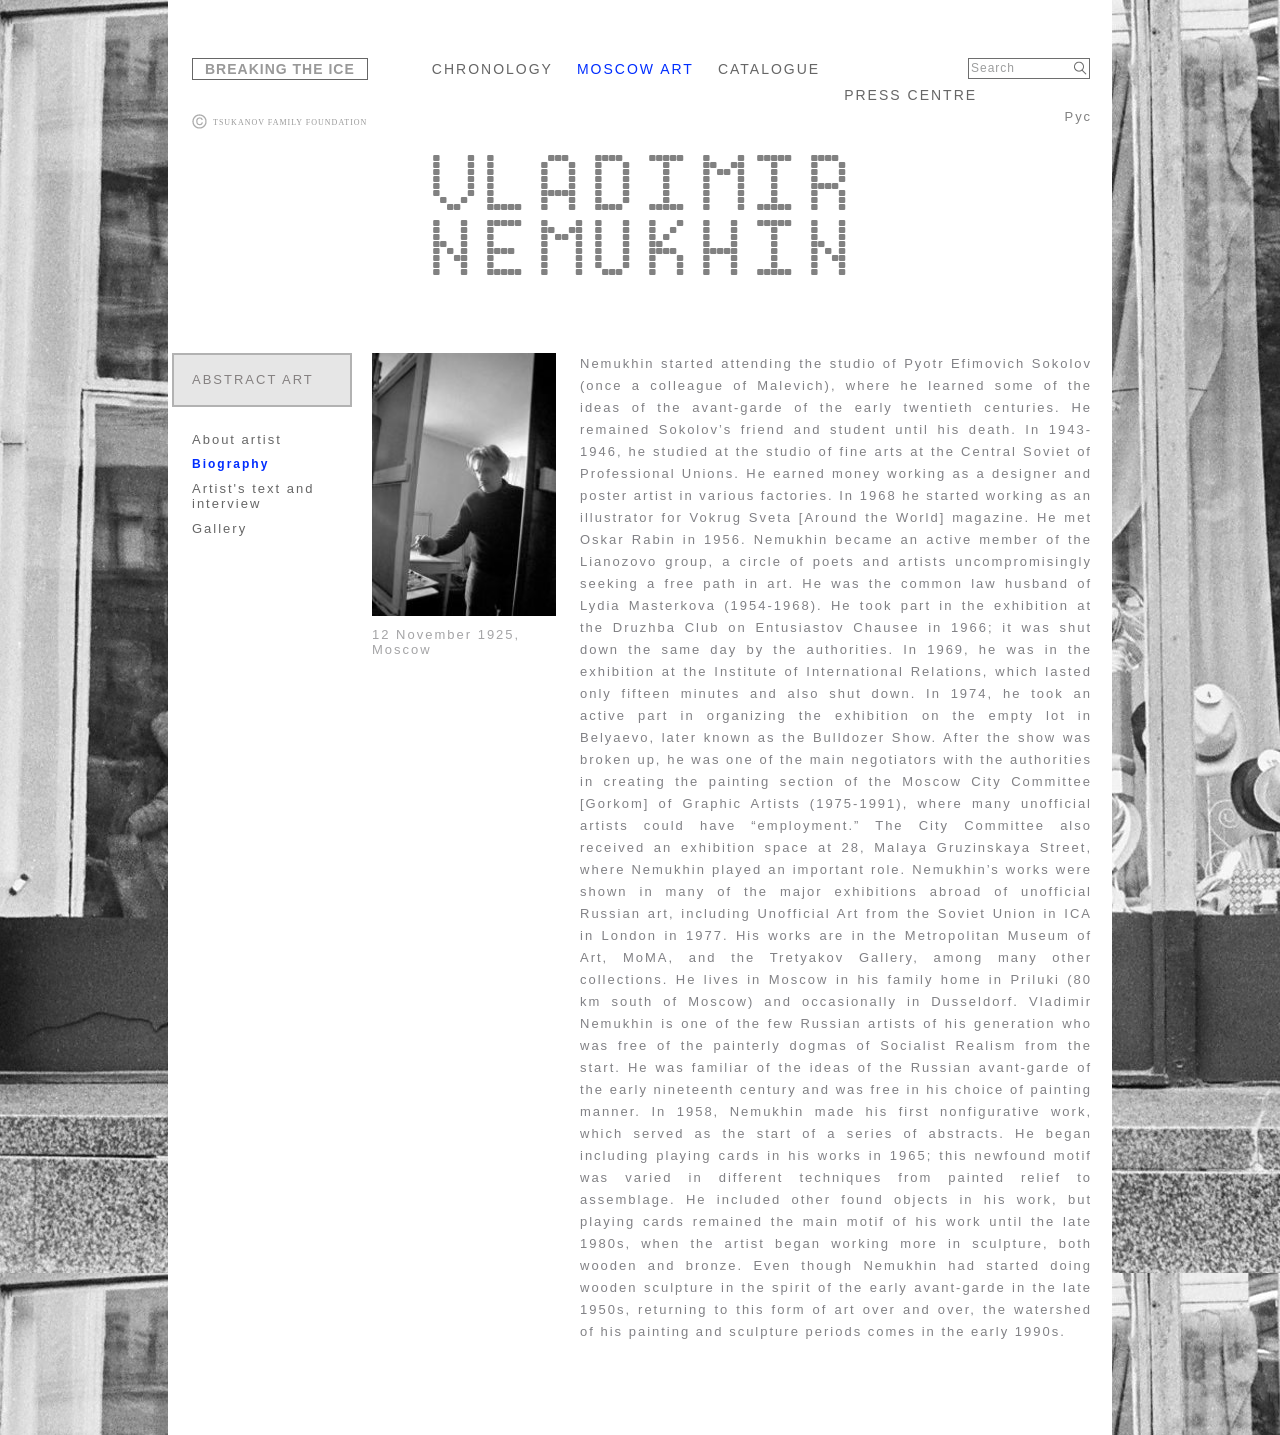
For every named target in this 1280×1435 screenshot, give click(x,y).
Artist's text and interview (253, 496)
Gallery (219, 528)
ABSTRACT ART (253, 379)
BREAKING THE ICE (280, 69)
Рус (1078, 116)
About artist (237, 439)
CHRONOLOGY (492, 69)
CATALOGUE (769, 69)
